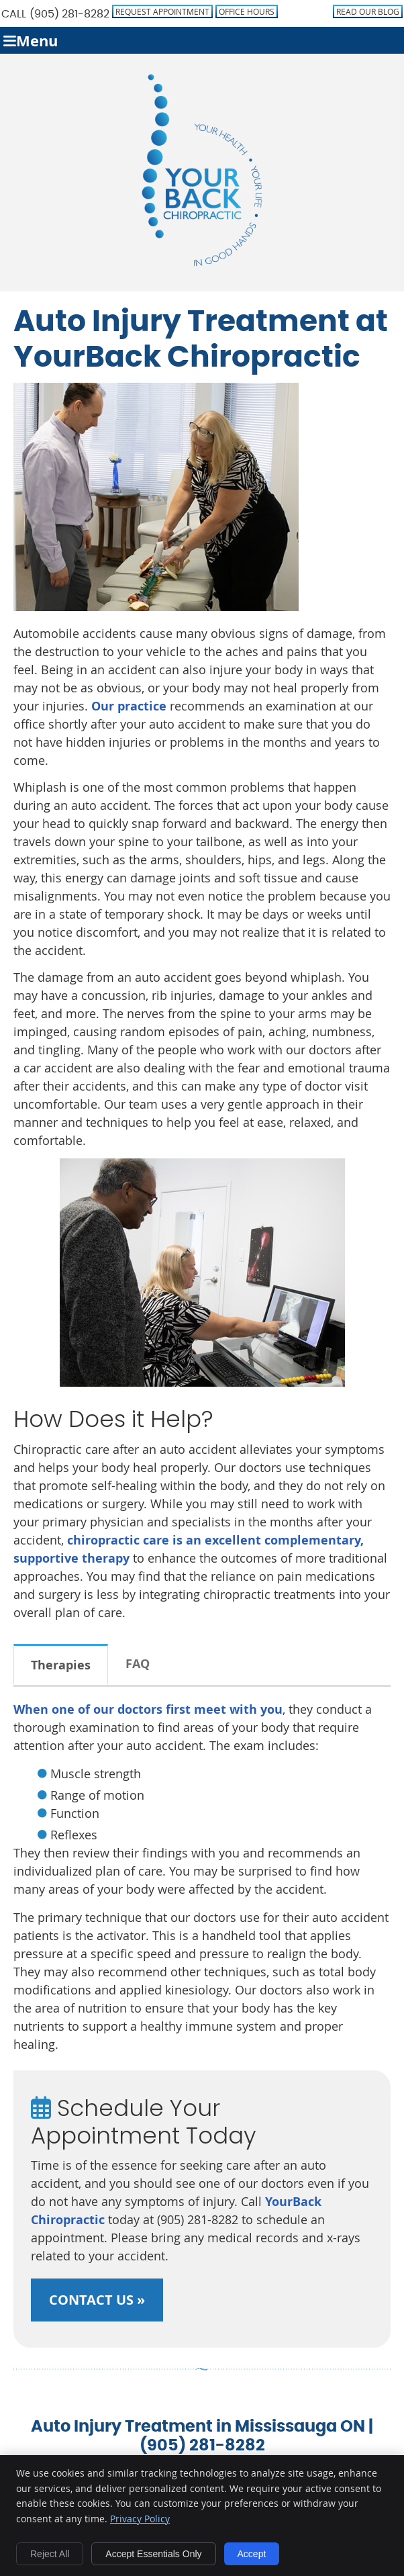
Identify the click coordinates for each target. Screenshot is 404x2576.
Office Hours (246, 11)
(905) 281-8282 (69, 14)
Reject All (49, 2553)
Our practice (128, 706)
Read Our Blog (367, 11)
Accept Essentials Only (153, 2553)
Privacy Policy (140, 2518)
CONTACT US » (97, 2300)
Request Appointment (162, 11)
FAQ (137, 1663)
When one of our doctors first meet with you (148, 1709)
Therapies (61, 1665)
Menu (30, 40)
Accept (252, 2553)
